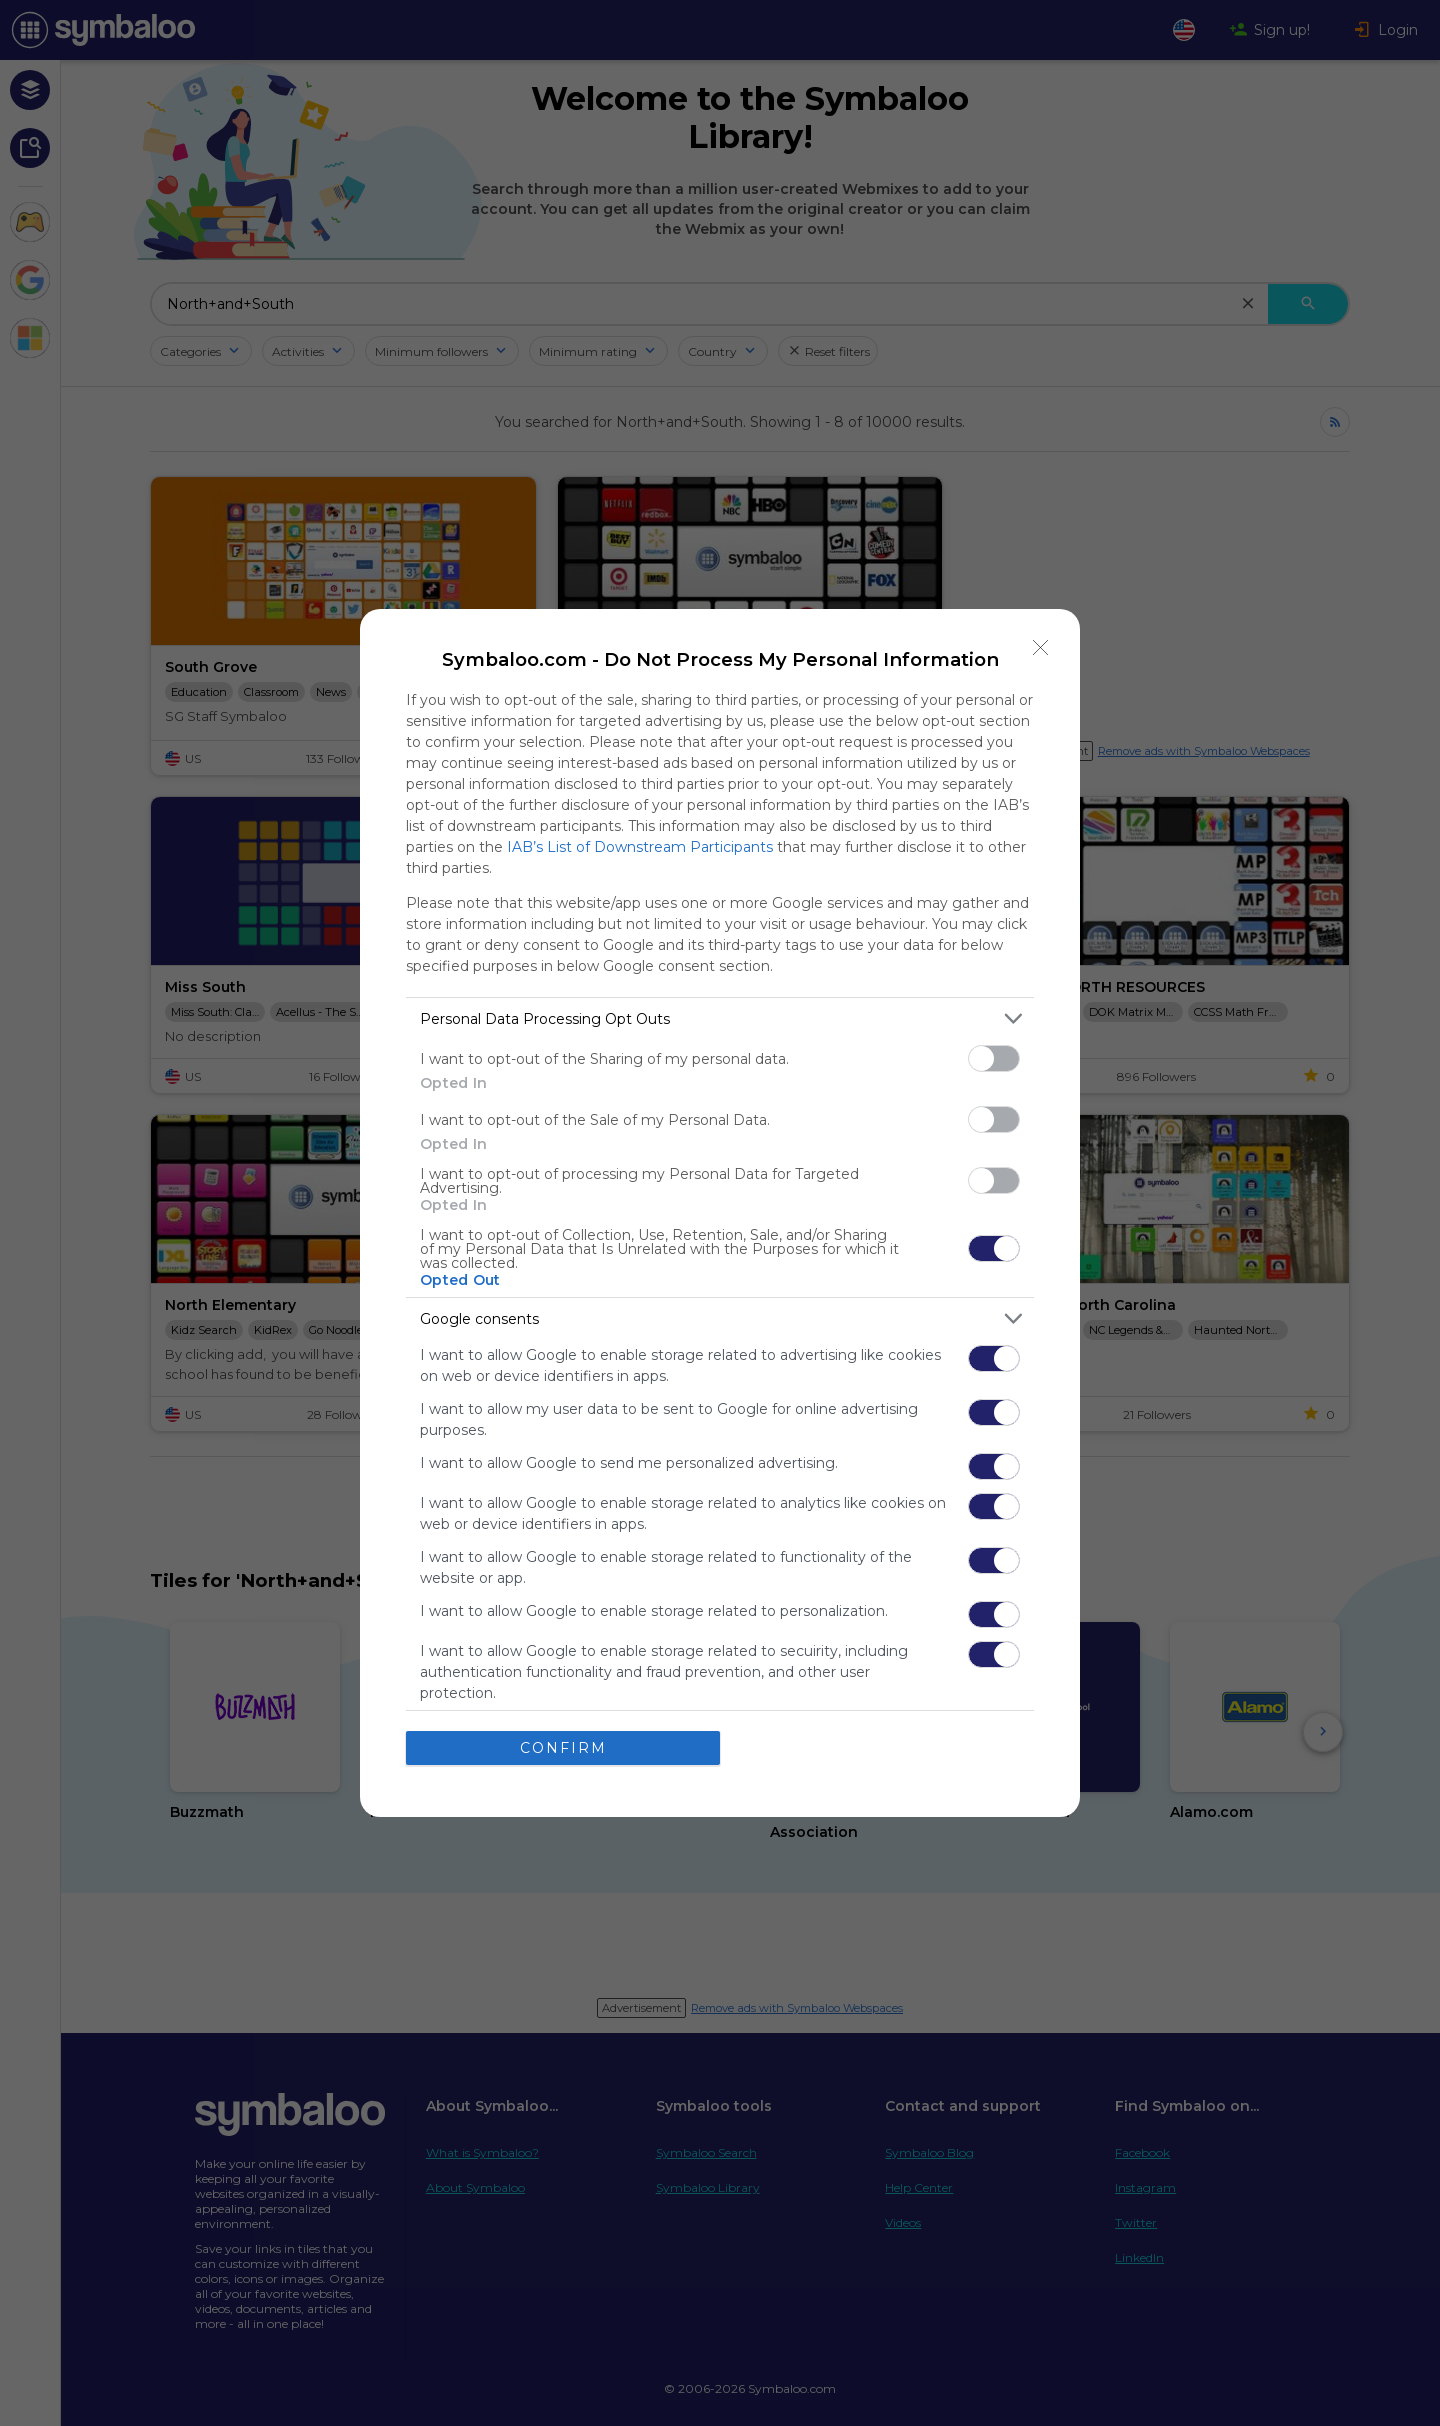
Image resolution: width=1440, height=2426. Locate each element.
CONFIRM (563, 1748)
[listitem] (720, 1018)
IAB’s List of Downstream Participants (640, 847)
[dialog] (720, 1213)
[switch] (994, 1058)
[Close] (1041, 648)
